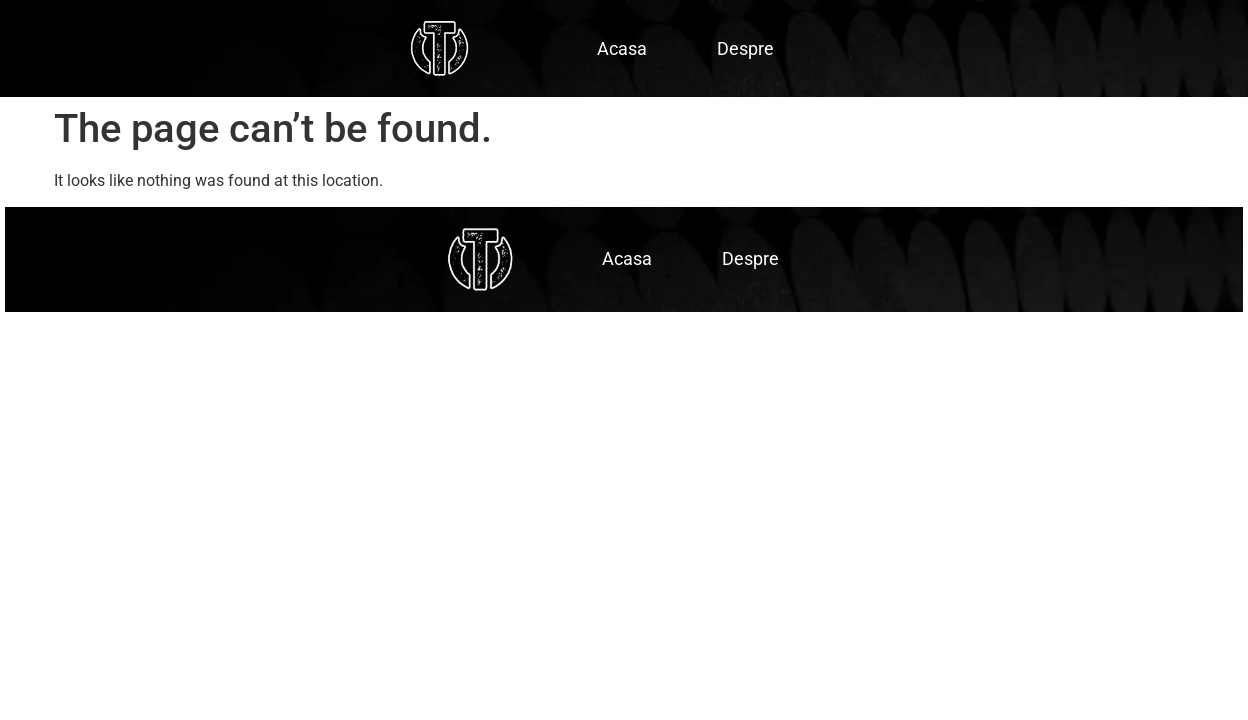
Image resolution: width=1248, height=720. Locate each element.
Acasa (622, 48)
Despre (745, 48)
